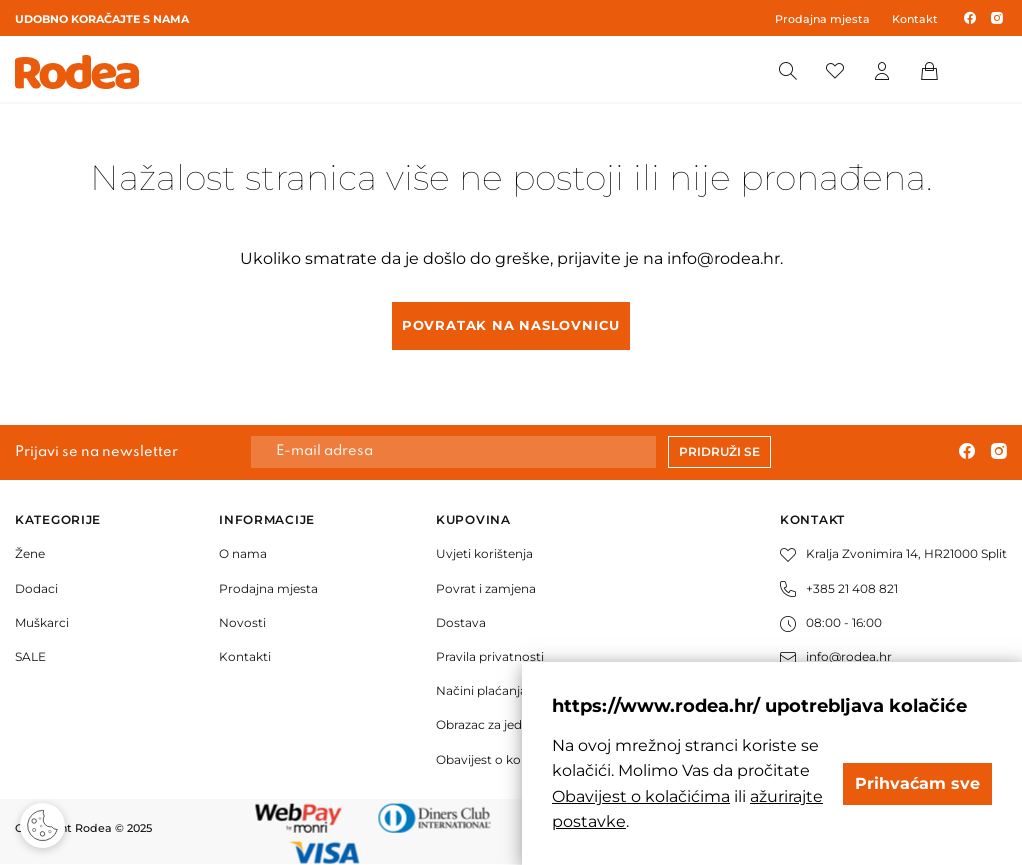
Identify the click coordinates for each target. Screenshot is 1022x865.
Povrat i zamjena (486, 588)
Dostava (461, 622)
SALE (30, 656)
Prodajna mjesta (822, 19)
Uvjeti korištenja (484, 553)
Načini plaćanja (481, 690)
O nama (243, 553)
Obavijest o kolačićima (503, 759)
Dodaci (36, 588)
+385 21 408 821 (839, 588)
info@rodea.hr (723, 258)
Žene (30, 553)
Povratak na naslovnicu (511, 325)
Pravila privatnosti (490, 656)
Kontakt (915, 19)
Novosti (242, 622)
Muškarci (42, 622)
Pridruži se (719, 451)
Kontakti (245, 656)
